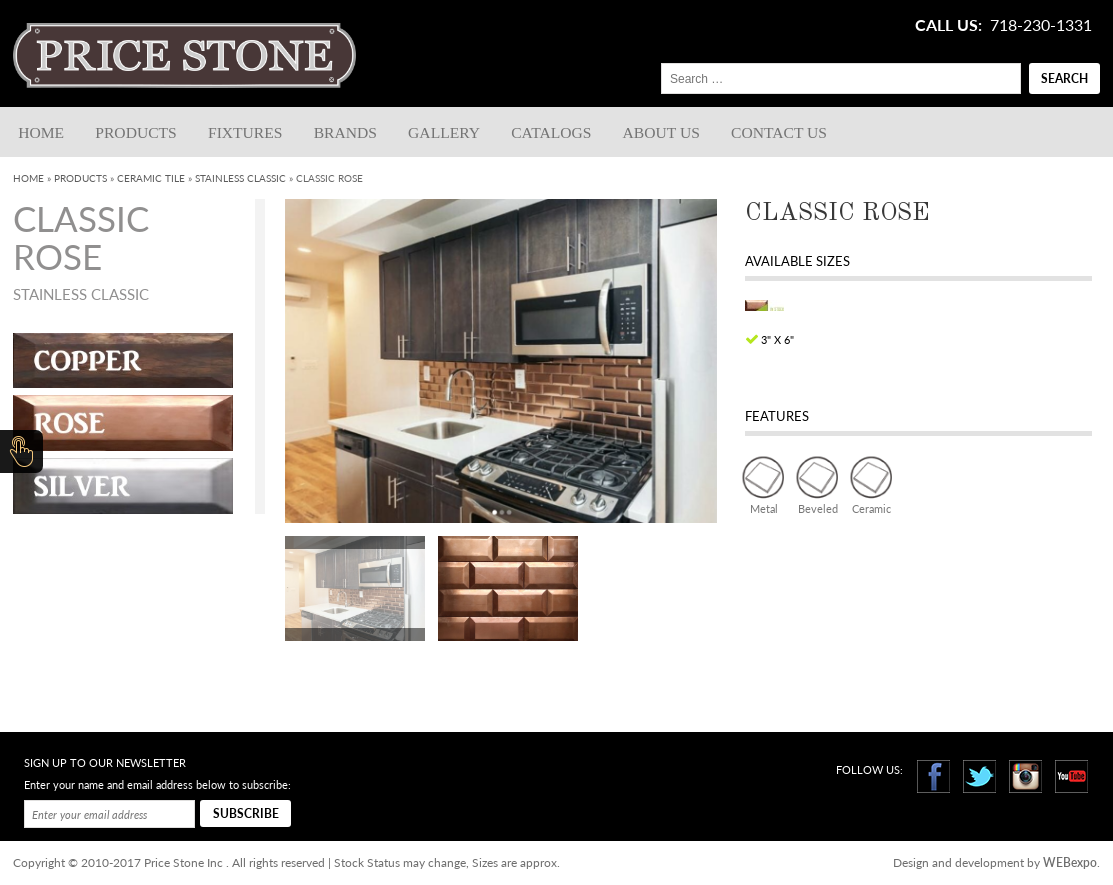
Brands (345, 132)
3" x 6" (777, 339)
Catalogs (551, 132)
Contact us (779, 132)
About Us (661, 132)
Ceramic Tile (151, 178)
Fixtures (245, 132)
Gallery (444, 132)
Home (41, 132)
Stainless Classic (240, 178)
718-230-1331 (1041, 25)
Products (135, 132)
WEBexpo (1070, 862)
